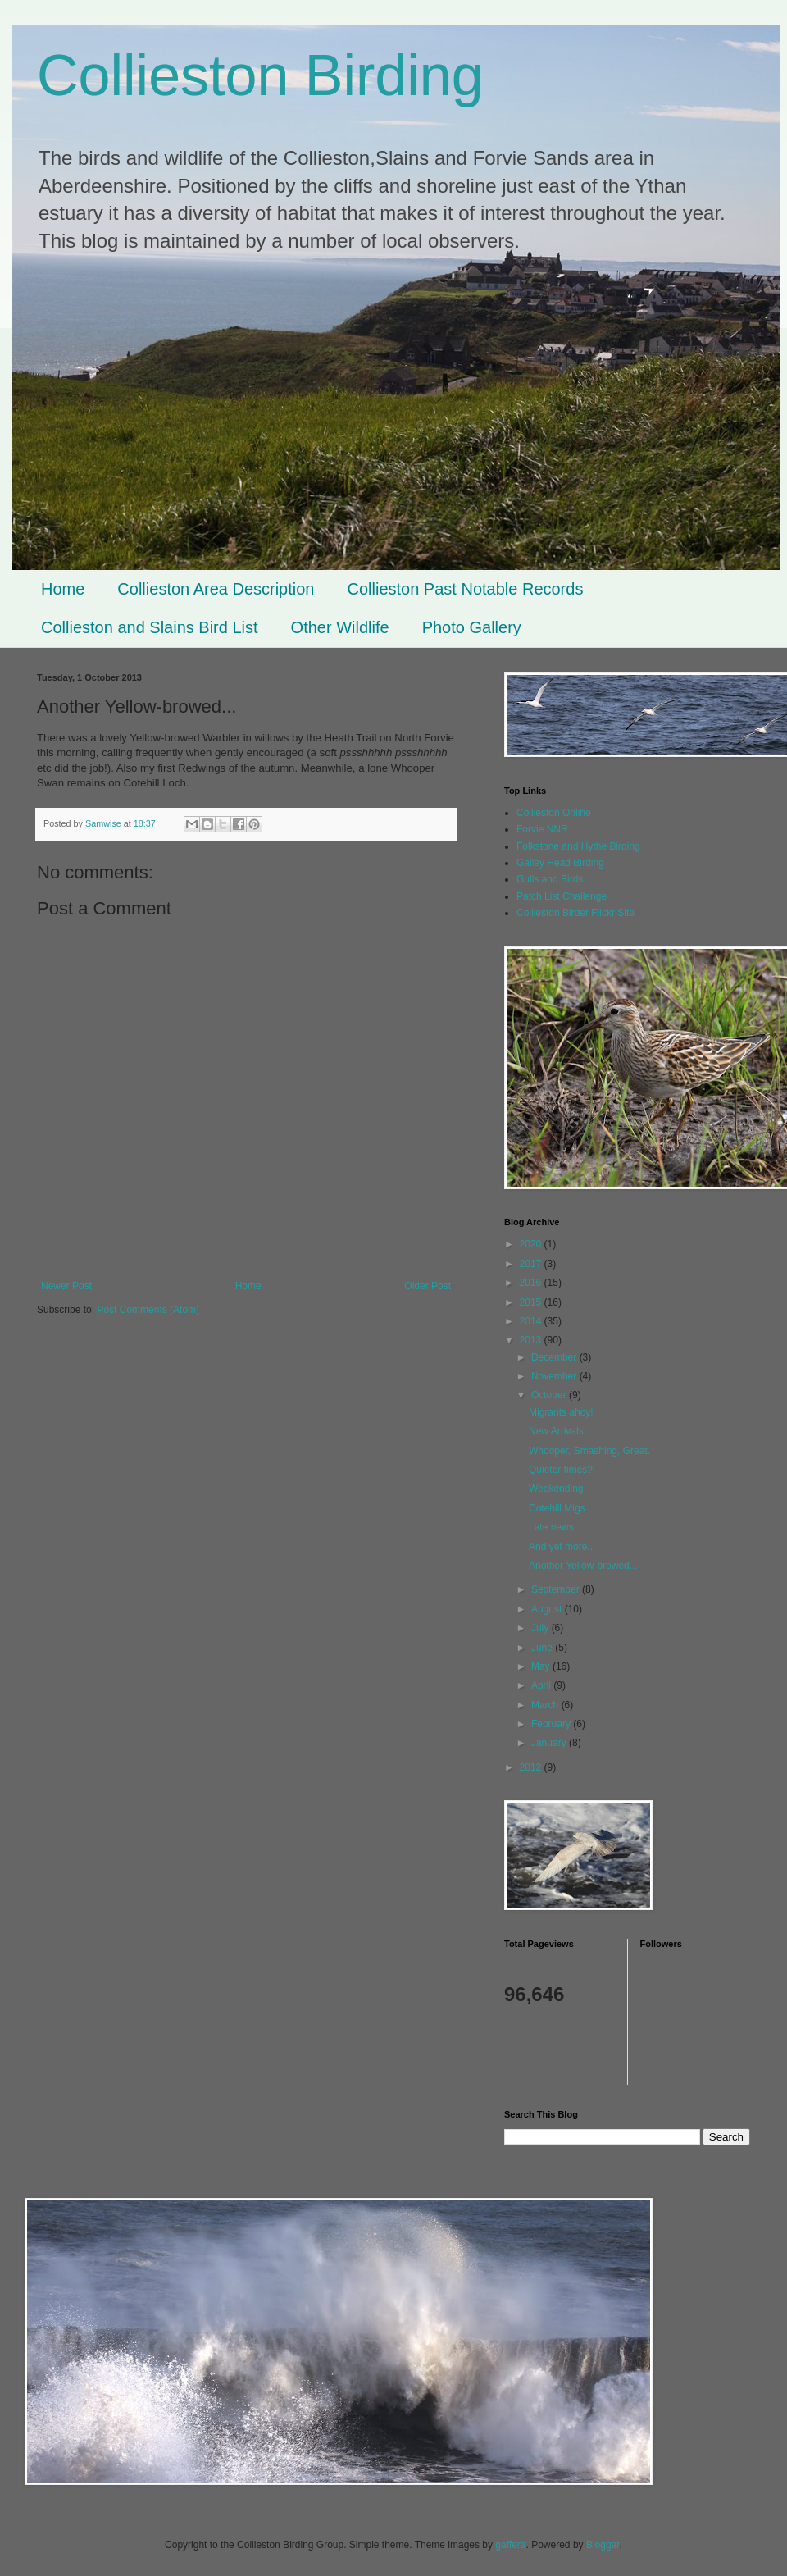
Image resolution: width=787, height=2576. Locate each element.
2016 (532, 1282)
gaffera (510, 2545)
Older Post (427, 1286)
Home (62, 589)
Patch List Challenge (561, 896)
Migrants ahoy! (561, 1412)
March (546, 1705)
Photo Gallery (471, 627)
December (555, 1357)
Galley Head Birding (560, 863)
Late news (551, 1527)
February (552, 1724)
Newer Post (66, 1286)
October (550, 1395)
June (543, 1647)
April (542, 1685)
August (548, 1609)
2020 (532, 1244)
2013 (532, 1340)
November (555, 1376)
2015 (532, 1302)
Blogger (603, 2545)
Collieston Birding (260, 75)
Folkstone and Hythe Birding (578, 846)
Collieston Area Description (215, 589)
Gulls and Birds (549, 879)
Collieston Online (553, 812)
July (541, 1628)
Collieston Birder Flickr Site (575, 913)
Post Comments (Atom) (148, 1309)
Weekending (556, 1488)
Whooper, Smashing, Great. (589, 1451)
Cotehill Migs (557, 1508)
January (550, 1742)
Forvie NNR (542, 829)
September (556, 1589)
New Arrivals (556, 1431)
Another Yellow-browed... (583, 1565)
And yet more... (562, 1546)
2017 (532, 1264)
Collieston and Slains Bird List (149, 627)
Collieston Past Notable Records (465, 589)
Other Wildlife (340, 627)
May (542, 1666)
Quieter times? (561, 1469)
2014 (532, 1321)
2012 (532, 1767)
